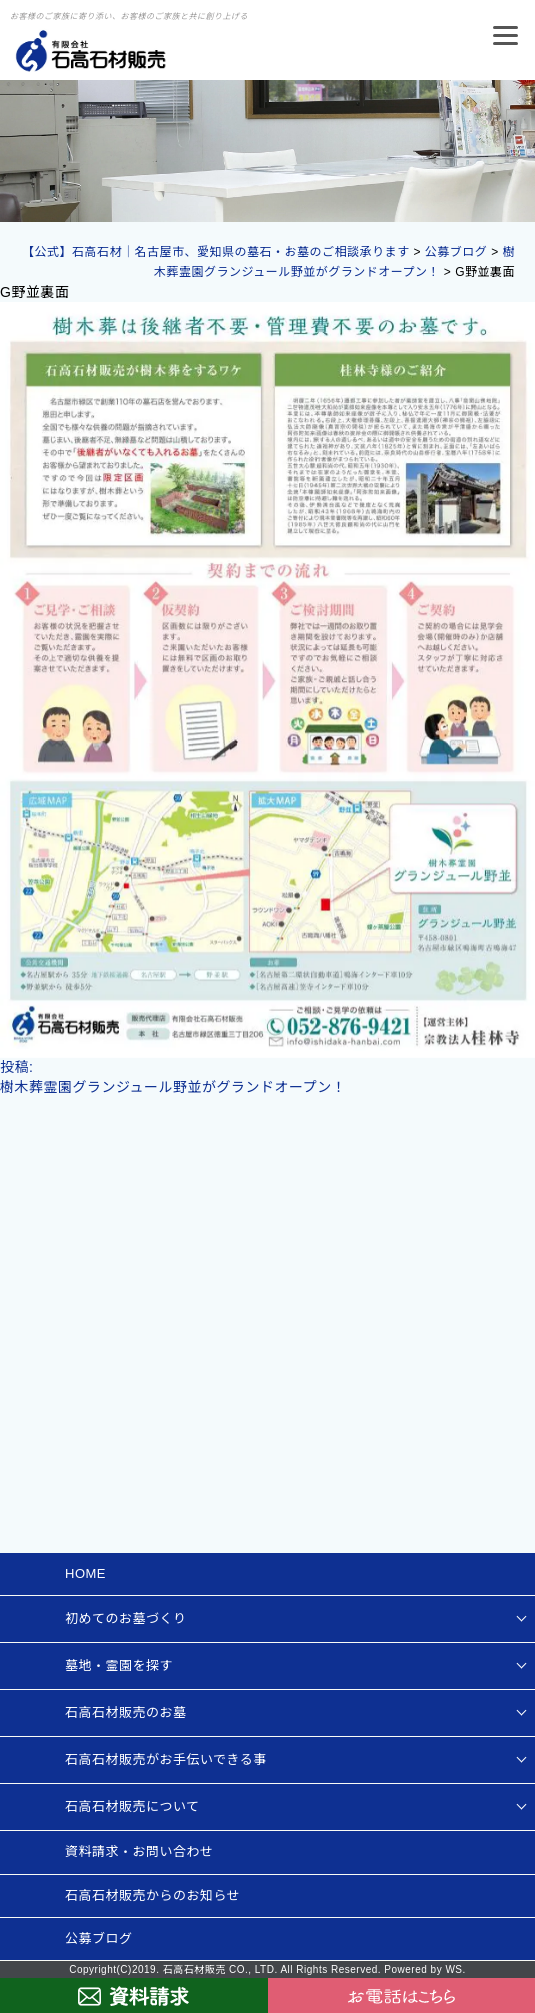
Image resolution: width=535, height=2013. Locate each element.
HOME (85, 1573)
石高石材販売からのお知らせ (152, 1895)
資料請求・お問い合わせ (139, 1851)
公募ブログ (99, 1938)
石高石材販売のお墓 (126, 1712)
